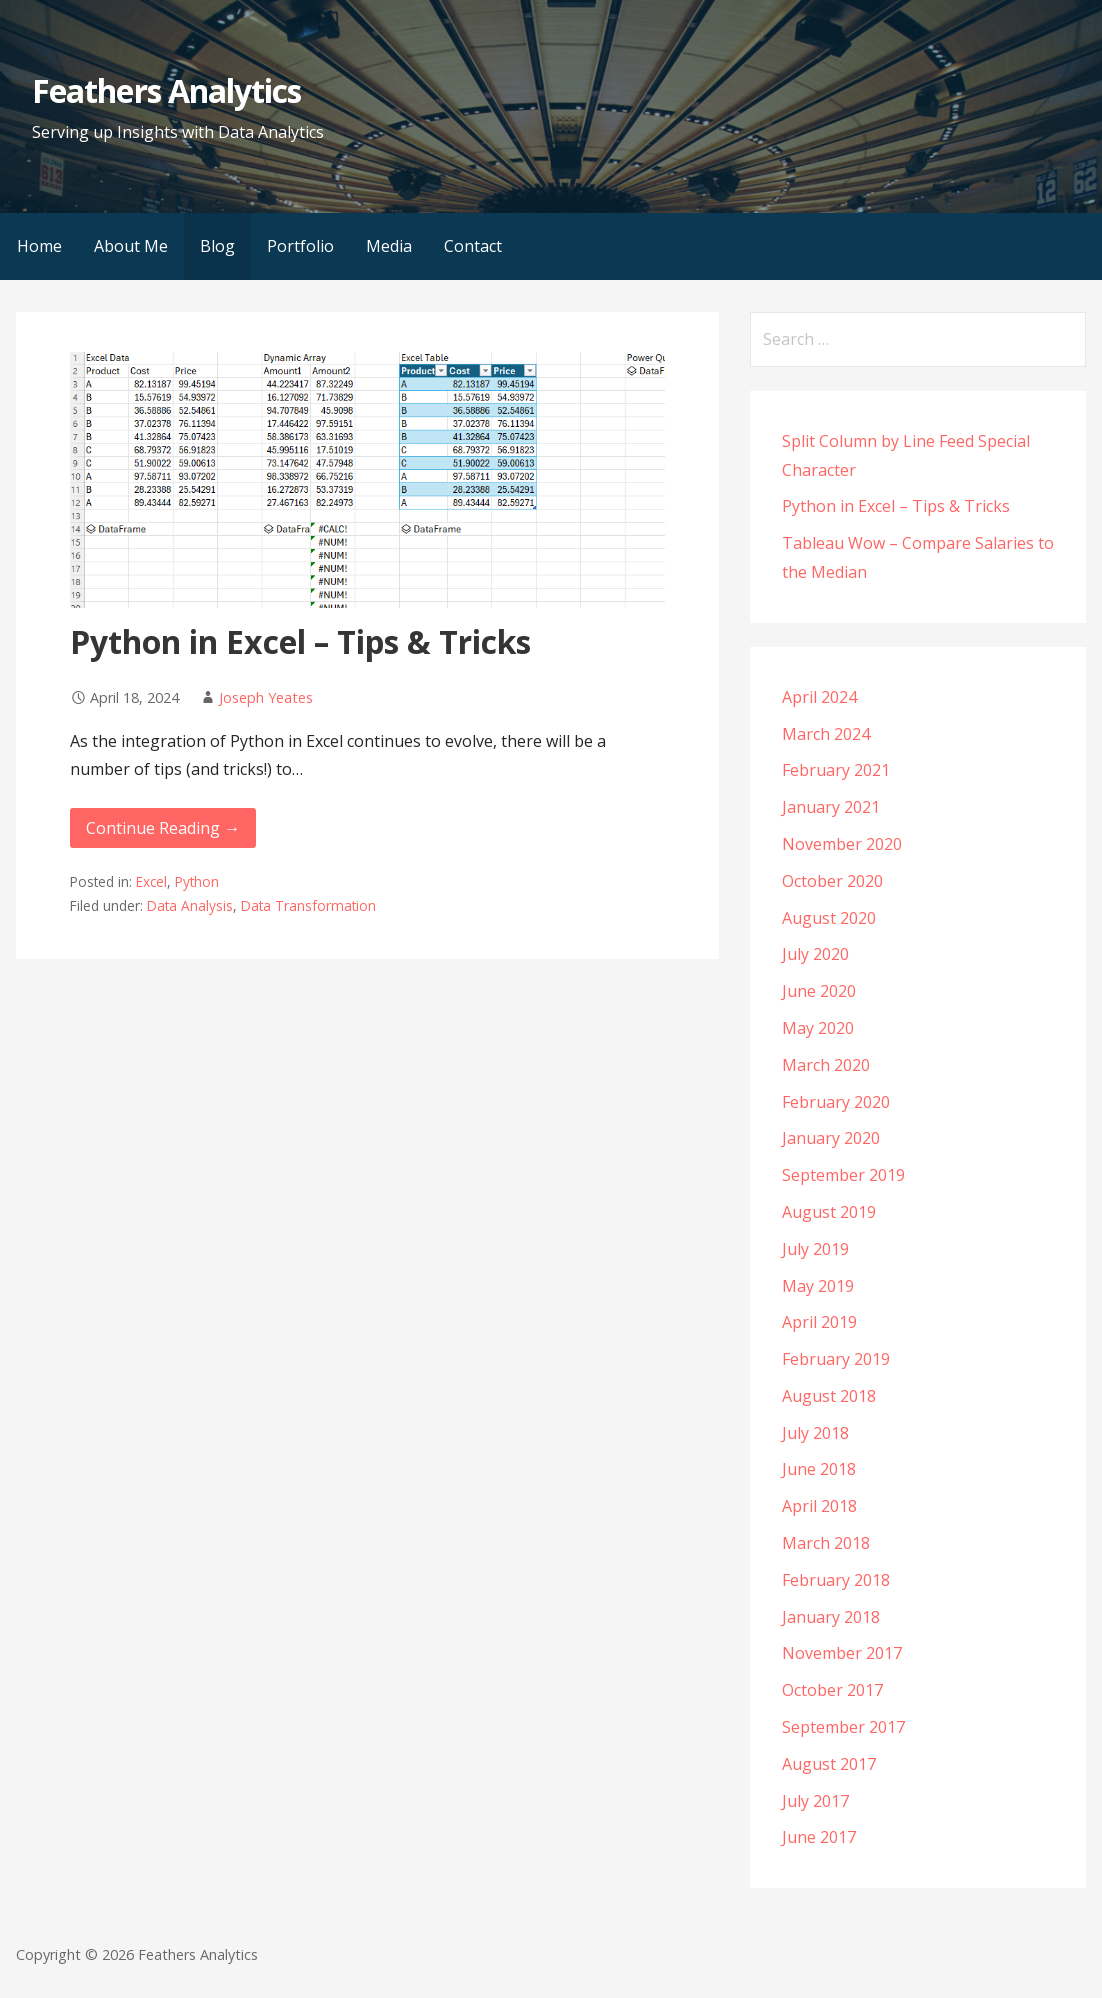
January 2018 (831, 1617)
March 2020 (826, 1065)
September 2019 (843, 1175)
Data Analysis (190, 905)
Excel (151, 881)
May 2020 (818, 1028)
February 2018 (836, 1580)
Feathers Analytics (166, 90)
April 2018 (819, 1506)
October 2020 (832, 881)
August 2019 (829, 1212)
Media (389, 246)
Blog (217, 246)
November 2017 (842, 1653)
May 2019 (818, 1286)
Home (39, 246)
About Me (131, 246)
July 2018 (815, 1433)
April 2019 (819, 1322)
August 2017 (829, 1764)
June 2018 (819, 1469)
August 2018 (829, 1396)
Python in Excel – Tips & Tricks (300, 641)
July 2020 (815, 954)
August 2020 (829, 918)
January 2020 (831, 1138)
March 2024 (826, 734)
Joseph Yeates (266, 697)
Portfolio (300, 246)
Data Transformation (308, 905)
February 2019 (836, 1359)
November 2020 (842, 844)
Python (197, 881)
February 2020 (836, 1102)
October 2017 (832, 1690)
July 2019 (815, 1249)
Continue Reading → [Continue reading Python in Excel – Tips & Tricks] (163, 828)
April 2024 (819, 697)
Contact (473, 246)
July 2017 (815, 1801)
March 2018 (826, 1543)
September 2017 (843, 1727)
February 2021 (836, 770)
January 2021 (831, 807)
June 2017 (819, 1837)
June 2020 (819, 991)
